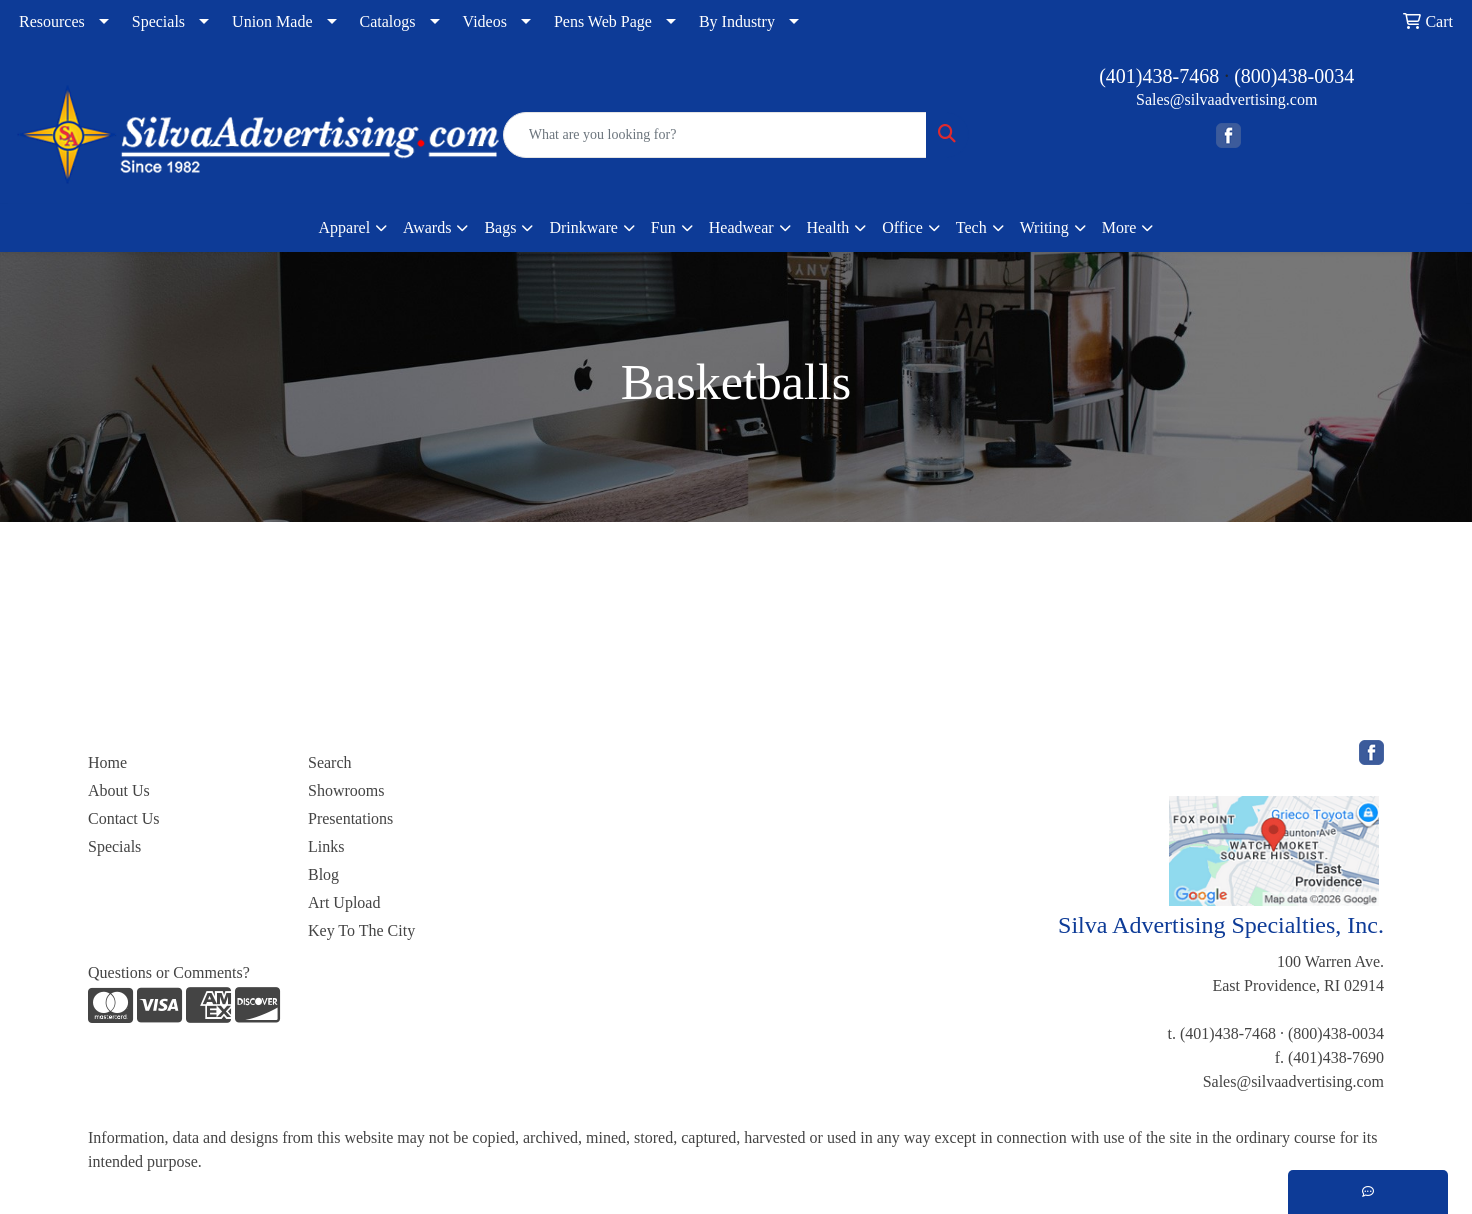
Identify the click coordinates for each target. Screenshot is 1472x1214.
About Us (119, 790)
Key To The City (361, 930)
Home (107, 762)
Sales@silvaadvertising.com (1226, 99)
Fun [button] (663, 227)
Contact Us (124, 818)
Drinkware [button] (583, 227)
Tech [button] (971, 227)
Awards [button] (427, 227)
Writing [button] (1044, 227)
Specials (158, 21)
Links (326, 846)
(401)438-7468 (1159, 76)
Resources (52, 21)
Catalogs (388, 21)
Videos (485, 21)
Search (330, 762)
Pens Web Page (603, 21)
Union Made (272, 21)
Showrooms (346, 790)
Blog (323, 874)
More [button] (1119, 227)
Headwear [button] (741, 227)
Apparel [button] (345, 227)
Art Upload (344, 902)
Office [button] (902, 227)
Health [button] (828, 227)
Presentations (350, 818)
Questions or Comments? (169, 972)
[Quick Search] (715, 135)
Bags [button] (500, 227)
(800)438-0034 (1294, 76)
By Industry (737, 21)
